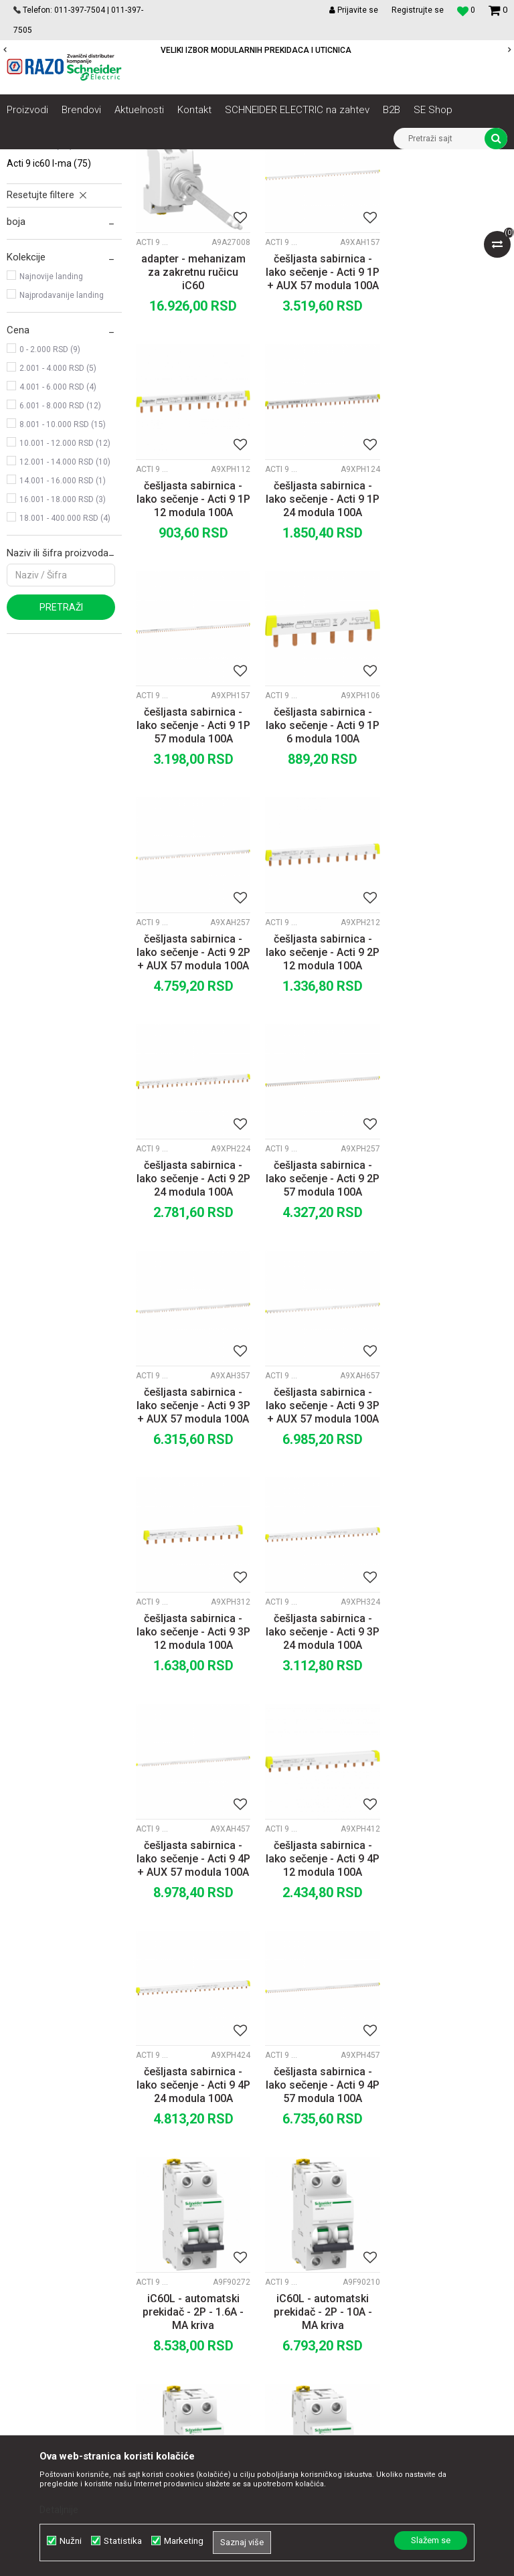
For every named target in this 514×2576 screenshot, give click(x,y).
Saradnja (161, 2201)
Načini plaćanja (315, 2231)
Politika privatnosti (322, 2201)
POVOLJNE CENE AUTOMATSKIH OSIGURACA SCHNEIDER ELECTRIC (256, 50)
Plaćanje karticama (324, 2246)
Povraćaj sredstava (324, 2305)
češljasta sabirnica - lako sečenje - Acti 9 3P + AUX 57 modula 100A (321, 1097)
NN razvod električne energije (153, 159)
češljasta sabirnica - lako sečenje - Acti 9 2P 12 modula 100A (321, 872)
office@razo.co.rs (57, 2320)
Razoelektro (29, 159)
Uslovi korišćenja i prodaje (338, 2187)
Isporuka (302, 2260)
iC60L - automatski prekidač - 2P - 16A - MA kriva (193, 2000)
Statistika (123, 2541)
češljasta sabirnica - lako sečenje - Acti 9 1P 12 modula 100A (450, 420)
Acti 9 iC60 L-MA (49, 312)
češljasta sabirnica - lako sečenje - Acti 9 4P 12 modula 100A (193, 1548)
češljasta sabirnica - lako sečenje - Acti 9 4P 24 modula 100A (321, 1548)
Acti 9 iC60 (41, 237)
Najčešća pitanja (318, 2319)
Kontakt (158, 2216)
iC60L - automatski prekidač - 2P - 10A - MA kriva (321, 1774)
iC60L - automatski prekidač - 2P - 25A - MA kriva (450, 2000)
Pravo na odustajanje (328, 2334)
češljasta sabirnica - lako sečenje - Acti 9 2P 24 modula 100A (450, 872)
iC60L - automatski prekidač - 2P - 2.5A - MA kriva (321, 2000)
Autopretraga (266, 204)
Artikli (75, 159)
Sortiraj (324, 204)
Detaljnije (58, 2510)
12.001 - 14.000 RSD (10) (64, 611)
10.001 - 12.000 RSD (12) (64, 592)
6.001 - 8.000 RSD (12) (60, 555)
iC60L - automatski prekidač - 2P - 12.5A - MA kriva (449, 1774)
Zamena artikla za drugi (334, 2275)
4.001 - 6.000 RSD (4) (57, 536)
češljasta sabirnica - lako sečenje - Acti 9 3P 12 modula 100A (193, 1323)
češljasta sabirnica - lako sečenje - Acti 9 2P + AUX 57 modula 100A (193, 872)
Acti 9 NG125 (45, 275)
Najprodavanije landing (61, 444)
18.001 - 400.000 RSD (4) (64, 667)
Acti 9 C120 (40, 294)
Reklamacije (309, 2290)
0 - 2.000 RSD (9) (49, 498)
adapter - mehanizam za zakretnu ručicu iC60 (193, 420)
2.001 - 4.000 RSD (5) (57, 517)
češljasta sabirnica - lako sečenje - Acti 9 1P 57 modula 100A (321, 646)
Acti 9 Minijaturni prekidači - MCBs (79, 179)
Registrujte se (418, 10)
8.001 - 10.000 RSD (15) (62, 573)
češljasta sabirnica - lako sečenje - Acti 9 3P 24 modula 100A (321, 1323)
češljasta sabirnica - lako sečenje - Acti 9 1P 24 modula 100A (193, 646)
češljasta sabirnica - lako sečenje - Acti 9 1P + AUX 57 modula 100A (321, 420)
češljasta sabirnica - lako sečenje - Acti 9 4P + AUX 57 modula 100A (450, 1323)
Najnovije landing (51, 425)
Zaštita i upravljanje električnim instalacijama (305, 159)
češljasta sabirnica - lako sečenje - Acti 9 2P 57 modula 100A (193, 1097)
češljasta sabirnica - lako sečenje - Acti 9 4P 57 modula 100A (450, 1548)
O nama (158, 2187)
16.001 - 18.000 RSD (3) (62, 648)
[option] (257, 50)
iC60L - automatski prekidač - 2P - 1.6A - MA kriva (193, 1774)
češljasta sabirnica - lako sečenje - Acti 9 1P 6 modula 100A (450, 646)
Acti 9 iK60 (38, 256)
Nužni (71, 2541)
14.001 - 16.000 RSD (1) (62, 630)
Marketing (183, 2541)
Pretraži (61, 756)
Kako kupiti (306, 2216)
